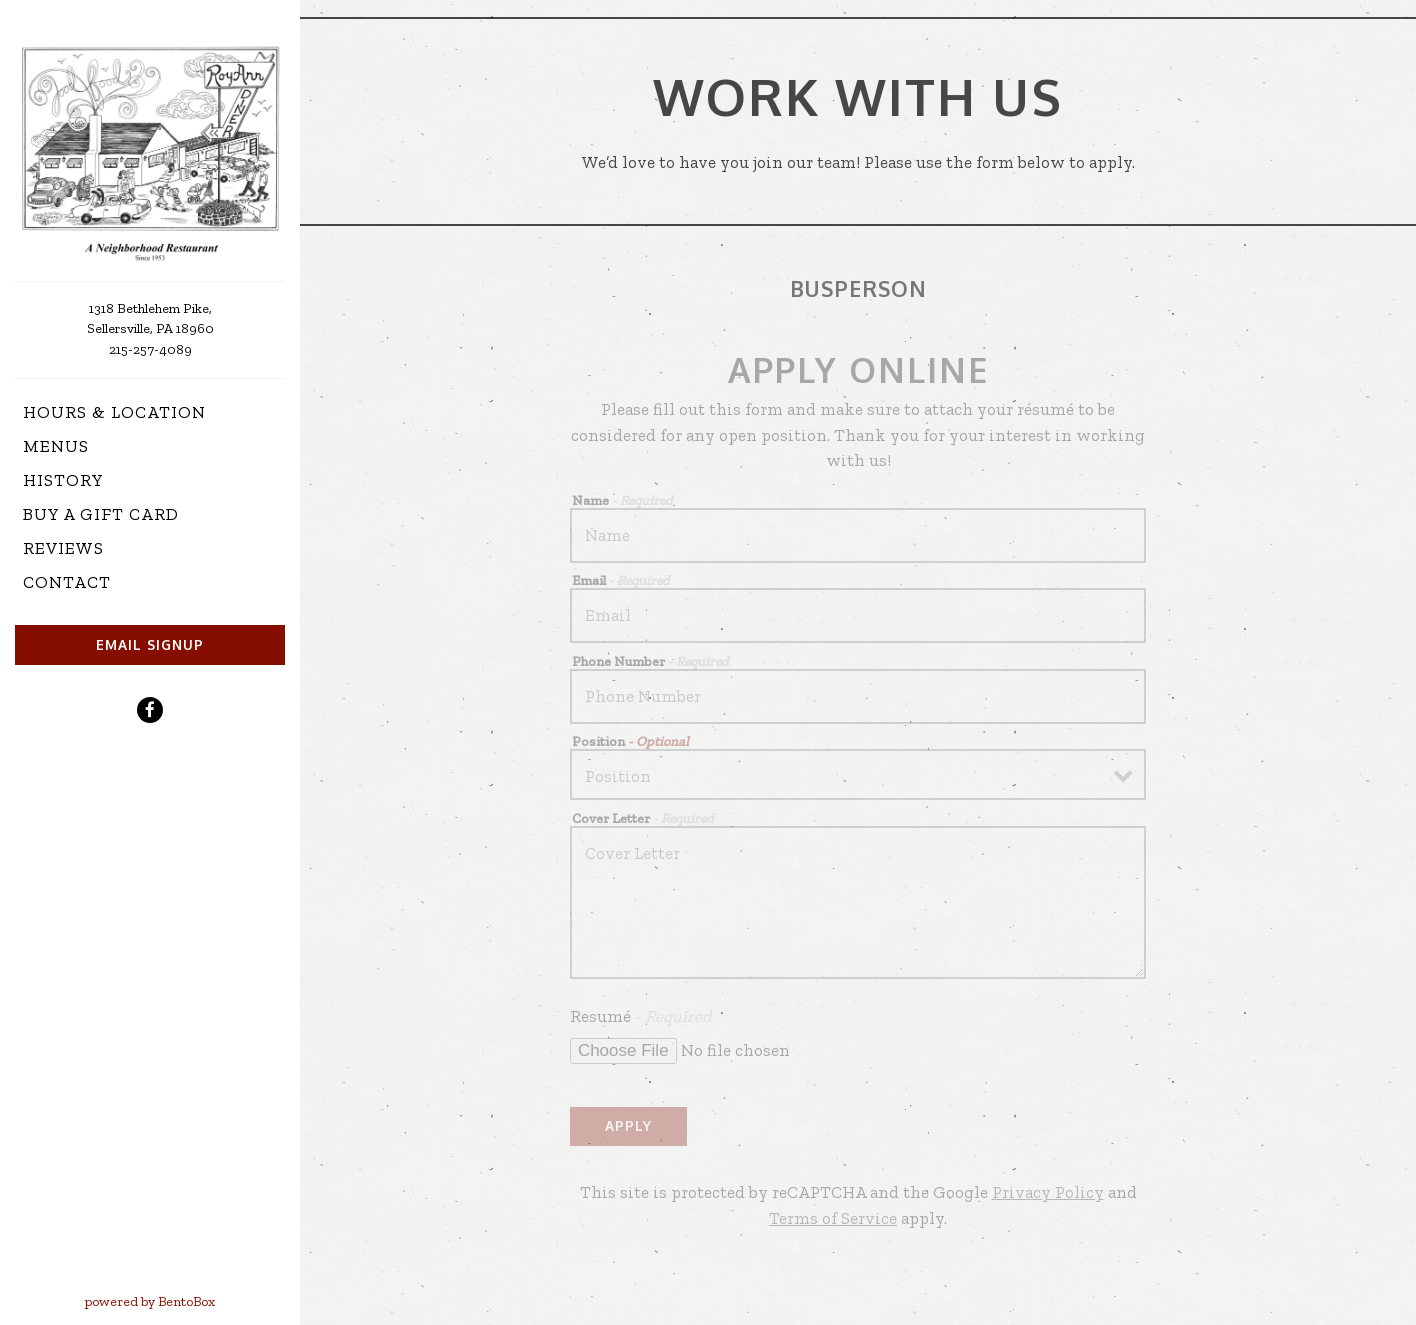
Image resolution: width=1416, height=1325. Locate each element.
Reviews (63, 548)
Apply (628, 1125)
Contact (67, 582)
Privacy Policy (1048, 1192)
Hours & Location (114, 412)
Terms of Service (833, 1218)
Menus (56, 446)
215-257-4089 (150, 349)
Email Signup (150, 644)
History (63, 480)
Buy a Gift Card (105, 512)
